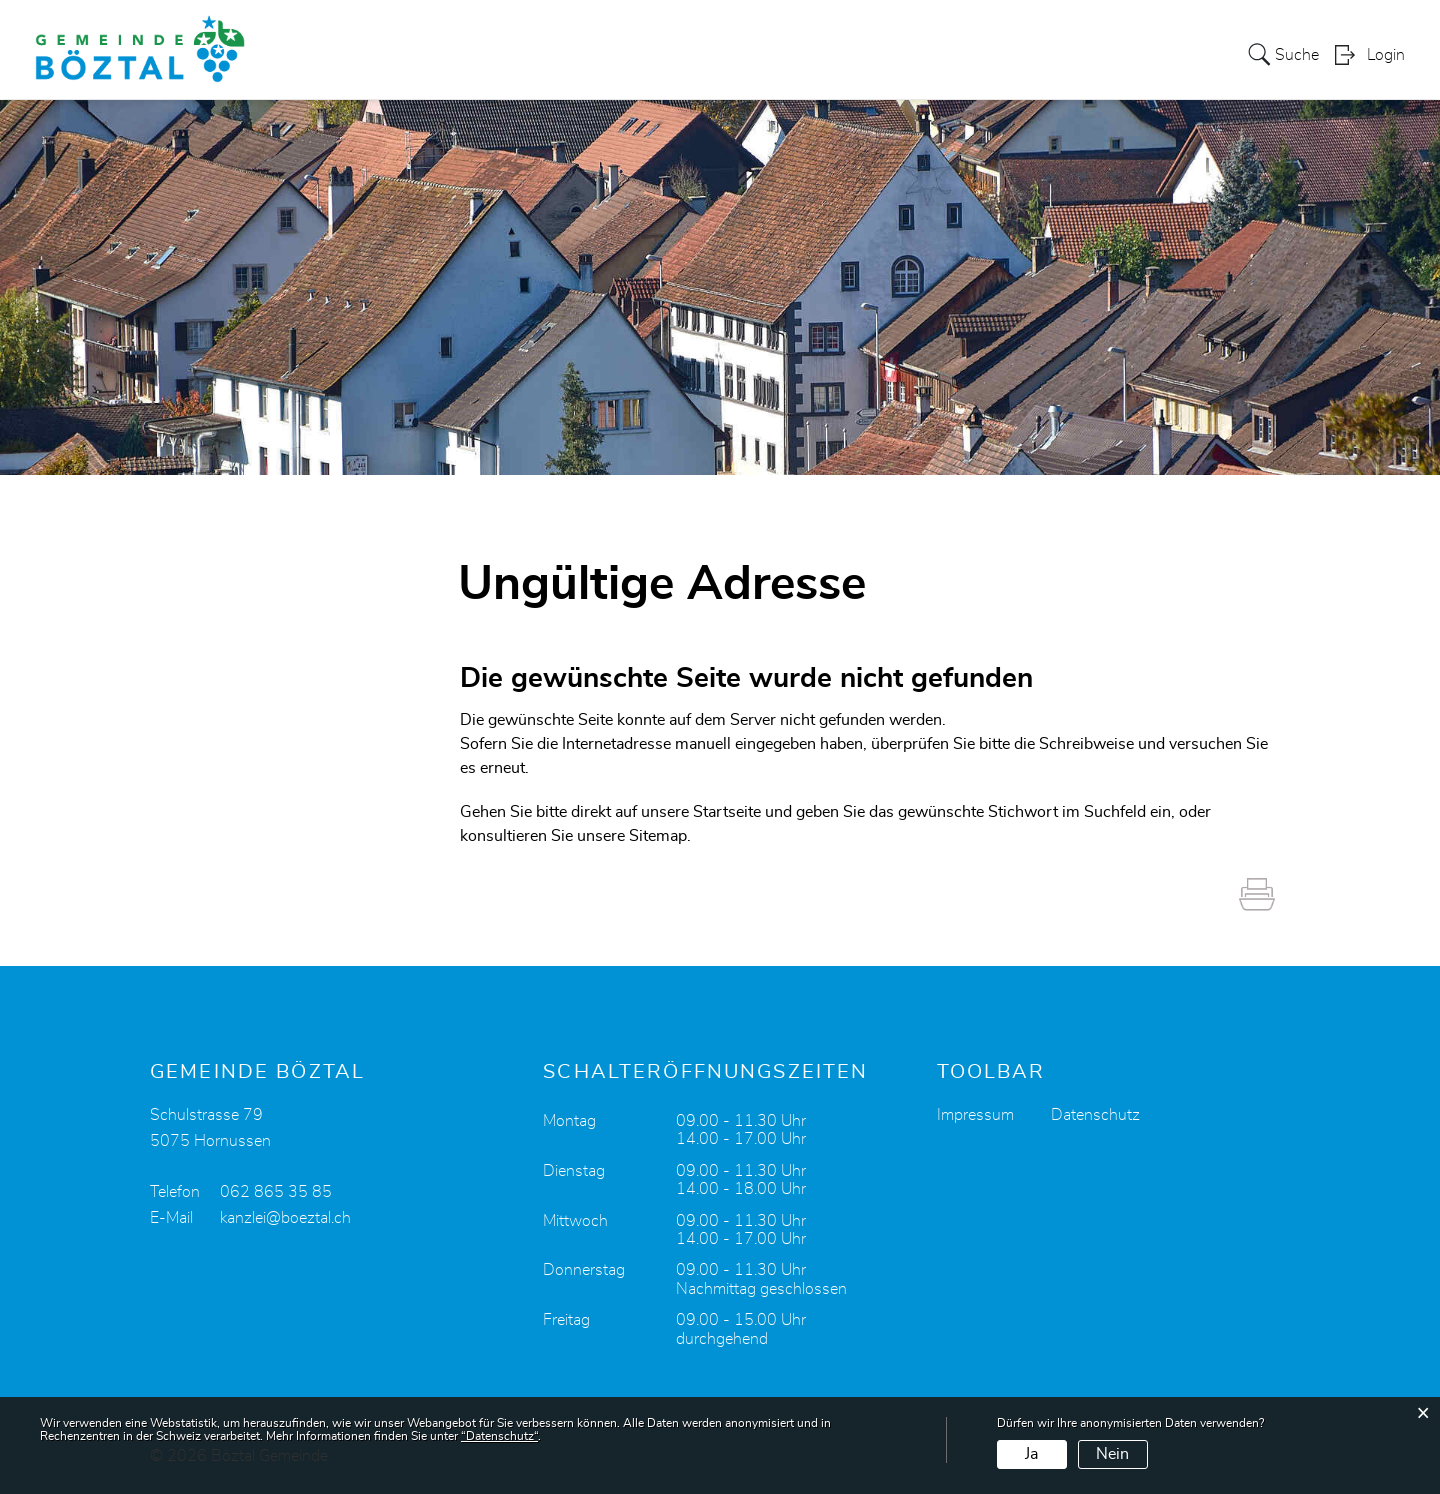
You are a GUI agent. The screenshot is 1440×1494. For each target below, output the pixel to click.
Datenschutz (1095, 1115)
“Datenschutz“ (499, 1436)
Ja (1031, 1454)
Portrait (728, 54)
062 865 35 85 (276, 1192)
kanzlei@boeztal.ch (285, 1218)
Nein (1112, 1454)
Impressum (975, 1115)
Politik (801, 54)
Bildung (986, 54)
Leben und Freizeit (1107, 54)
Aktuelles (643, 54)
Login (1386, 56)
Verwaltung (890, 54)
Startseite (727, 812)
